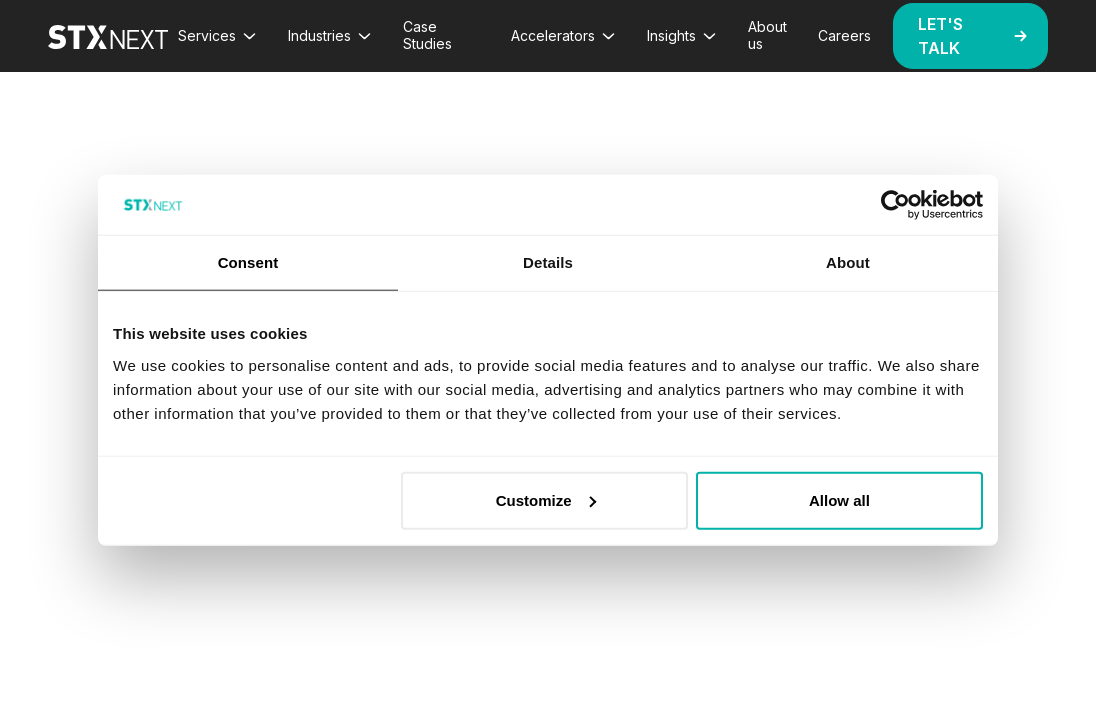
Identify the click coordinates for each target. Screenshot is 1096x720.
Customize (546, 499)
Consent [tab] (248, 262)
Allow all (839, 499)
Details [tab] (548, 262)
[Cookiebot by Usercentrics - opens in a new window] (895, 205)
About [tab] (848, 262)
